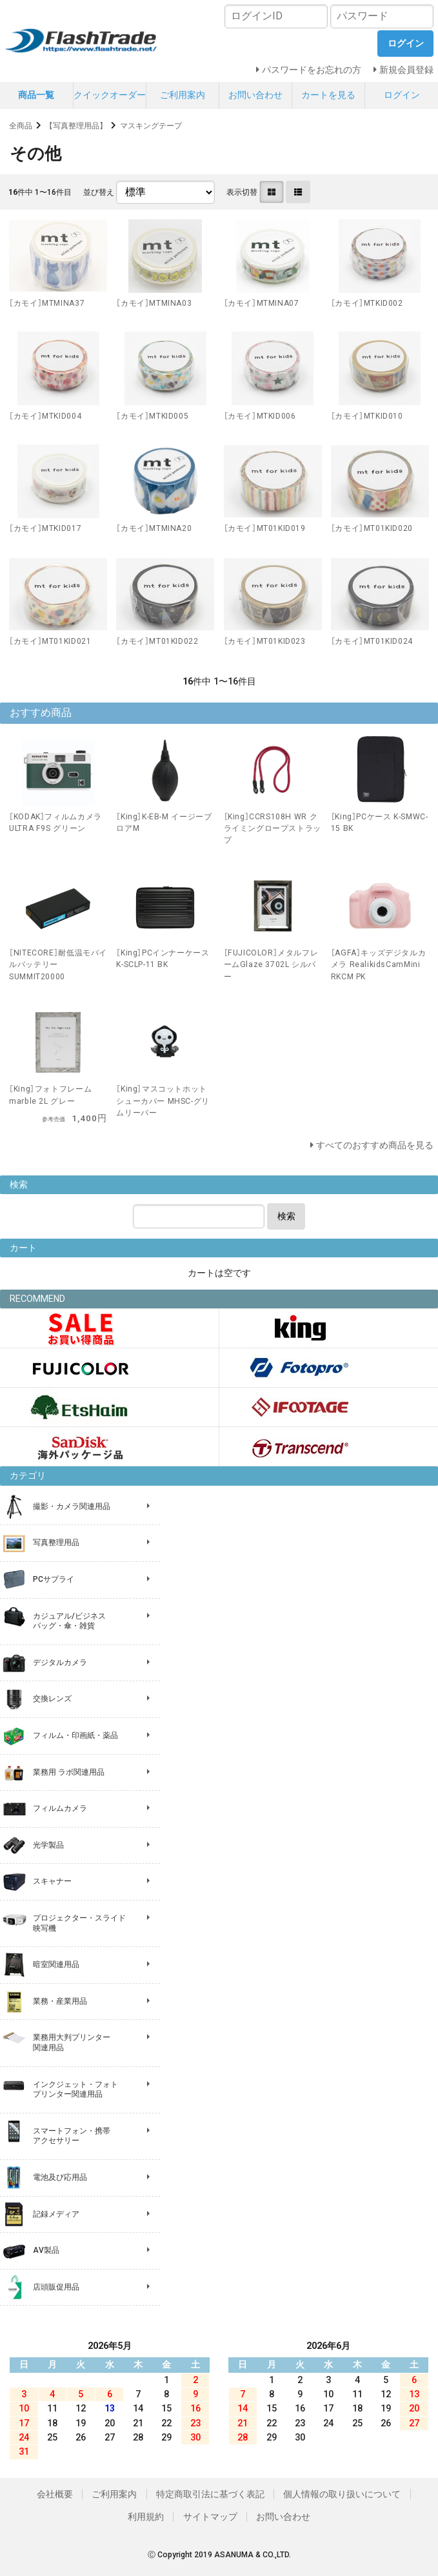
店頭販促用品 (56, 2286)
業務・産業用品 (60, 2001)
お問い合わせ (255, 95)
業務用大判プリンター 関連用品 (71, 2042)
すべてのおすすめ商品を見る (374, 1145)
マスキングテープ (151, 125)
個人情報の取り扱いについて (342, 2494)
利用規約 (146, 2516)
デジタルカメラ (60, 1662)
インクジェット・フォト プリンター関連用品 (75, 2089)
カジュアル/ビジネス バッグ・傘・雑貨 (69, 1621)
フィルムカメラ (60, 1808)
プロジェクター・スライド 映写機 (79, 1923)
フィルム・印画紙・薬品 (75, 1735)
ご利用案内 (182, 95)
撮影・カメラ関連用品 (71, 1506)
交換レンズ (52, 1698)
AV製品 (46, 2250)
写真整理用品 (56, 1542)
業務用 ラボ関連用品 (69, 1772)
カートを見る (328, 95)
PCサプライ (53, 1579)
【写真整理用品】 (76, 125)
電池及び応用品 (60, 2177)
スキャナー (52, 1881)
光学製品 (48, 1845)
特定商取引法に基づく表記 (210, 2494)
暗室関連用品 (56, 1964)
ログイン (402, 95)
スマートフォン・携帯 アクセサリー (71, 2136)
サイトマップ (210, 2516)
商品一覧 (36, 95)
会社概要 (55, 2494)
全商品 (20, 125)
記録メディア (56, 2214)
